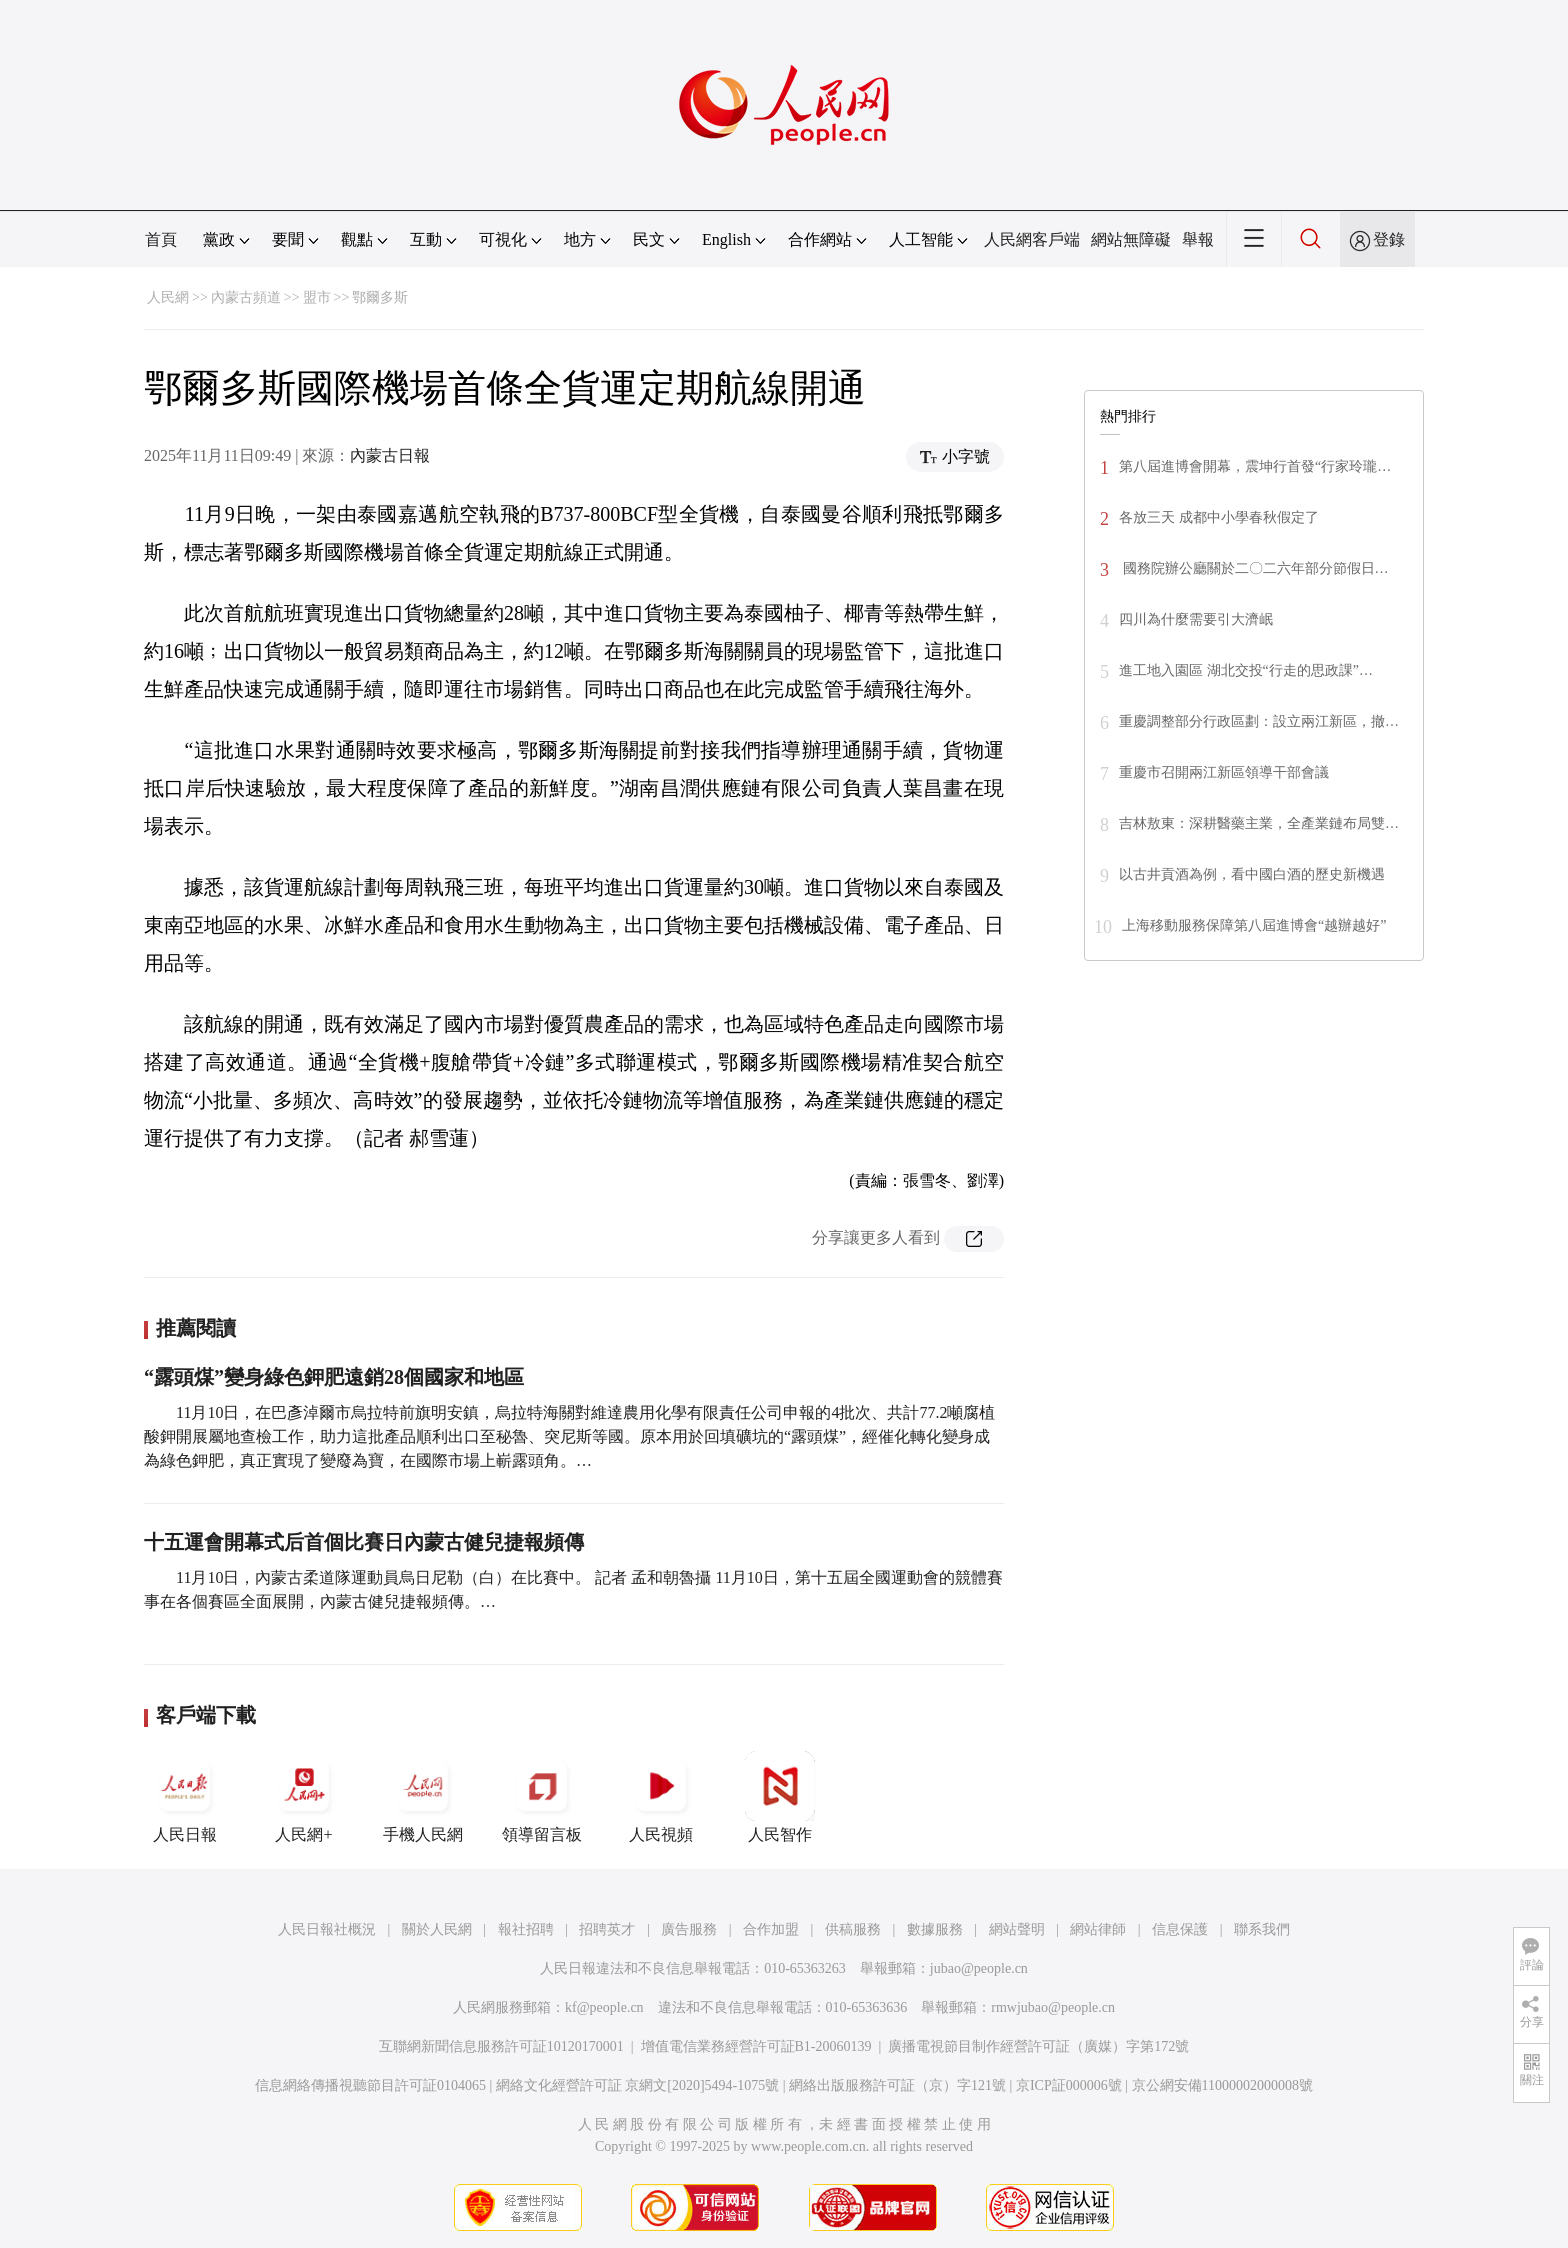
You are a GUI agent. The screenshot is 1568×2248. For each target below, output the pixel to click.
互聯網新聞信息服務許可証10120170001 (501, 2046)
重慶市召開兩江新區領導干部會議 (1224, 772)
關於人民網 (437, 1929)
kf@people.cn (604, 2007)
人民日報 (185, 1797)
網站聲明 (1017, 1929)
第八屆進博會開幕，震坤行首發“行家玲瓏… (1255, 466)
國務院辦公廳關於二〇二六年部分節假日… (1254, 568)
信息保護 (1180, 1929)
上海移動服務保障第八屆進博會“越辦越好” (1254, 925)
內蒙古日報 (390, 455)
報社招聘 (526, 1929)
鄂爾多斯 (380, 297)
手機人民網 (423, 1797)
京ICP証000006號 (1069, 2085)
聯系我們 (1262, 1929)
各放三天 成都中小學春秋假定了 (1219, 517)
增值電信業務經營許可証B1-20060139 (756, 2046)
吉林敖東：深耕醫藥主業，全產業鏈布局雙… (1259, 823)
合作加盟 (771, 1929)
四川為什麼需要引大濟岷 (1196, 619)
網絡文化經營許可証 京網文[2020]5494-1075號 (638, 2085)
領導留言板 (542, 1797)
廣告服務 (689, 1929)
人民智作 (780, 1797)
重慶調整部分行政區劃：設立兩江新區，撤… (1259, 721)
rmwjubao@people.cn (1053, 2007)
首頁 (161, 239)
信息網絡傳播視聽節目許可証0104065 (370, 2085)
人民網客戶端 (1032, 239)
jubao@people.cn (979, 1968)
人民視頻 (661, 1797)
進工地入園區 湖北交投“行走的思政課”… (1246, 670)
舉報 (1198, 239)
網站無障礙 (1131, 239)
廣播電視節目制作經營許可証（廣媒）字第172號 (1038, 2046)
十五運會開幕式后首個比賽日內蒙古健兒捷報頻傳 (364, 1542)
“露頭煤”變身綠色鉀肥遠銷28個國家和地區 (334, 1377)
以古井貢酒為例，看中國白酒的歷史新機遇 (1252, 874)
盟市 (317, 297)
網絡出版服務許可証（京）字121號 (897, 2085)
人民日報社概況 (327, 1929)
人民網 (168, 297)
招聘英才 (607, 1929)
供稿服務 (853, 1929)
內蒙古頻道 (246, 297)
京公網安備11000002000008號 (1222, 2085)
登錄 (1389, 239)
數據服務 (935, 1929)
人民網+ (304, 1797)
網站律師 (1098, 1929)
